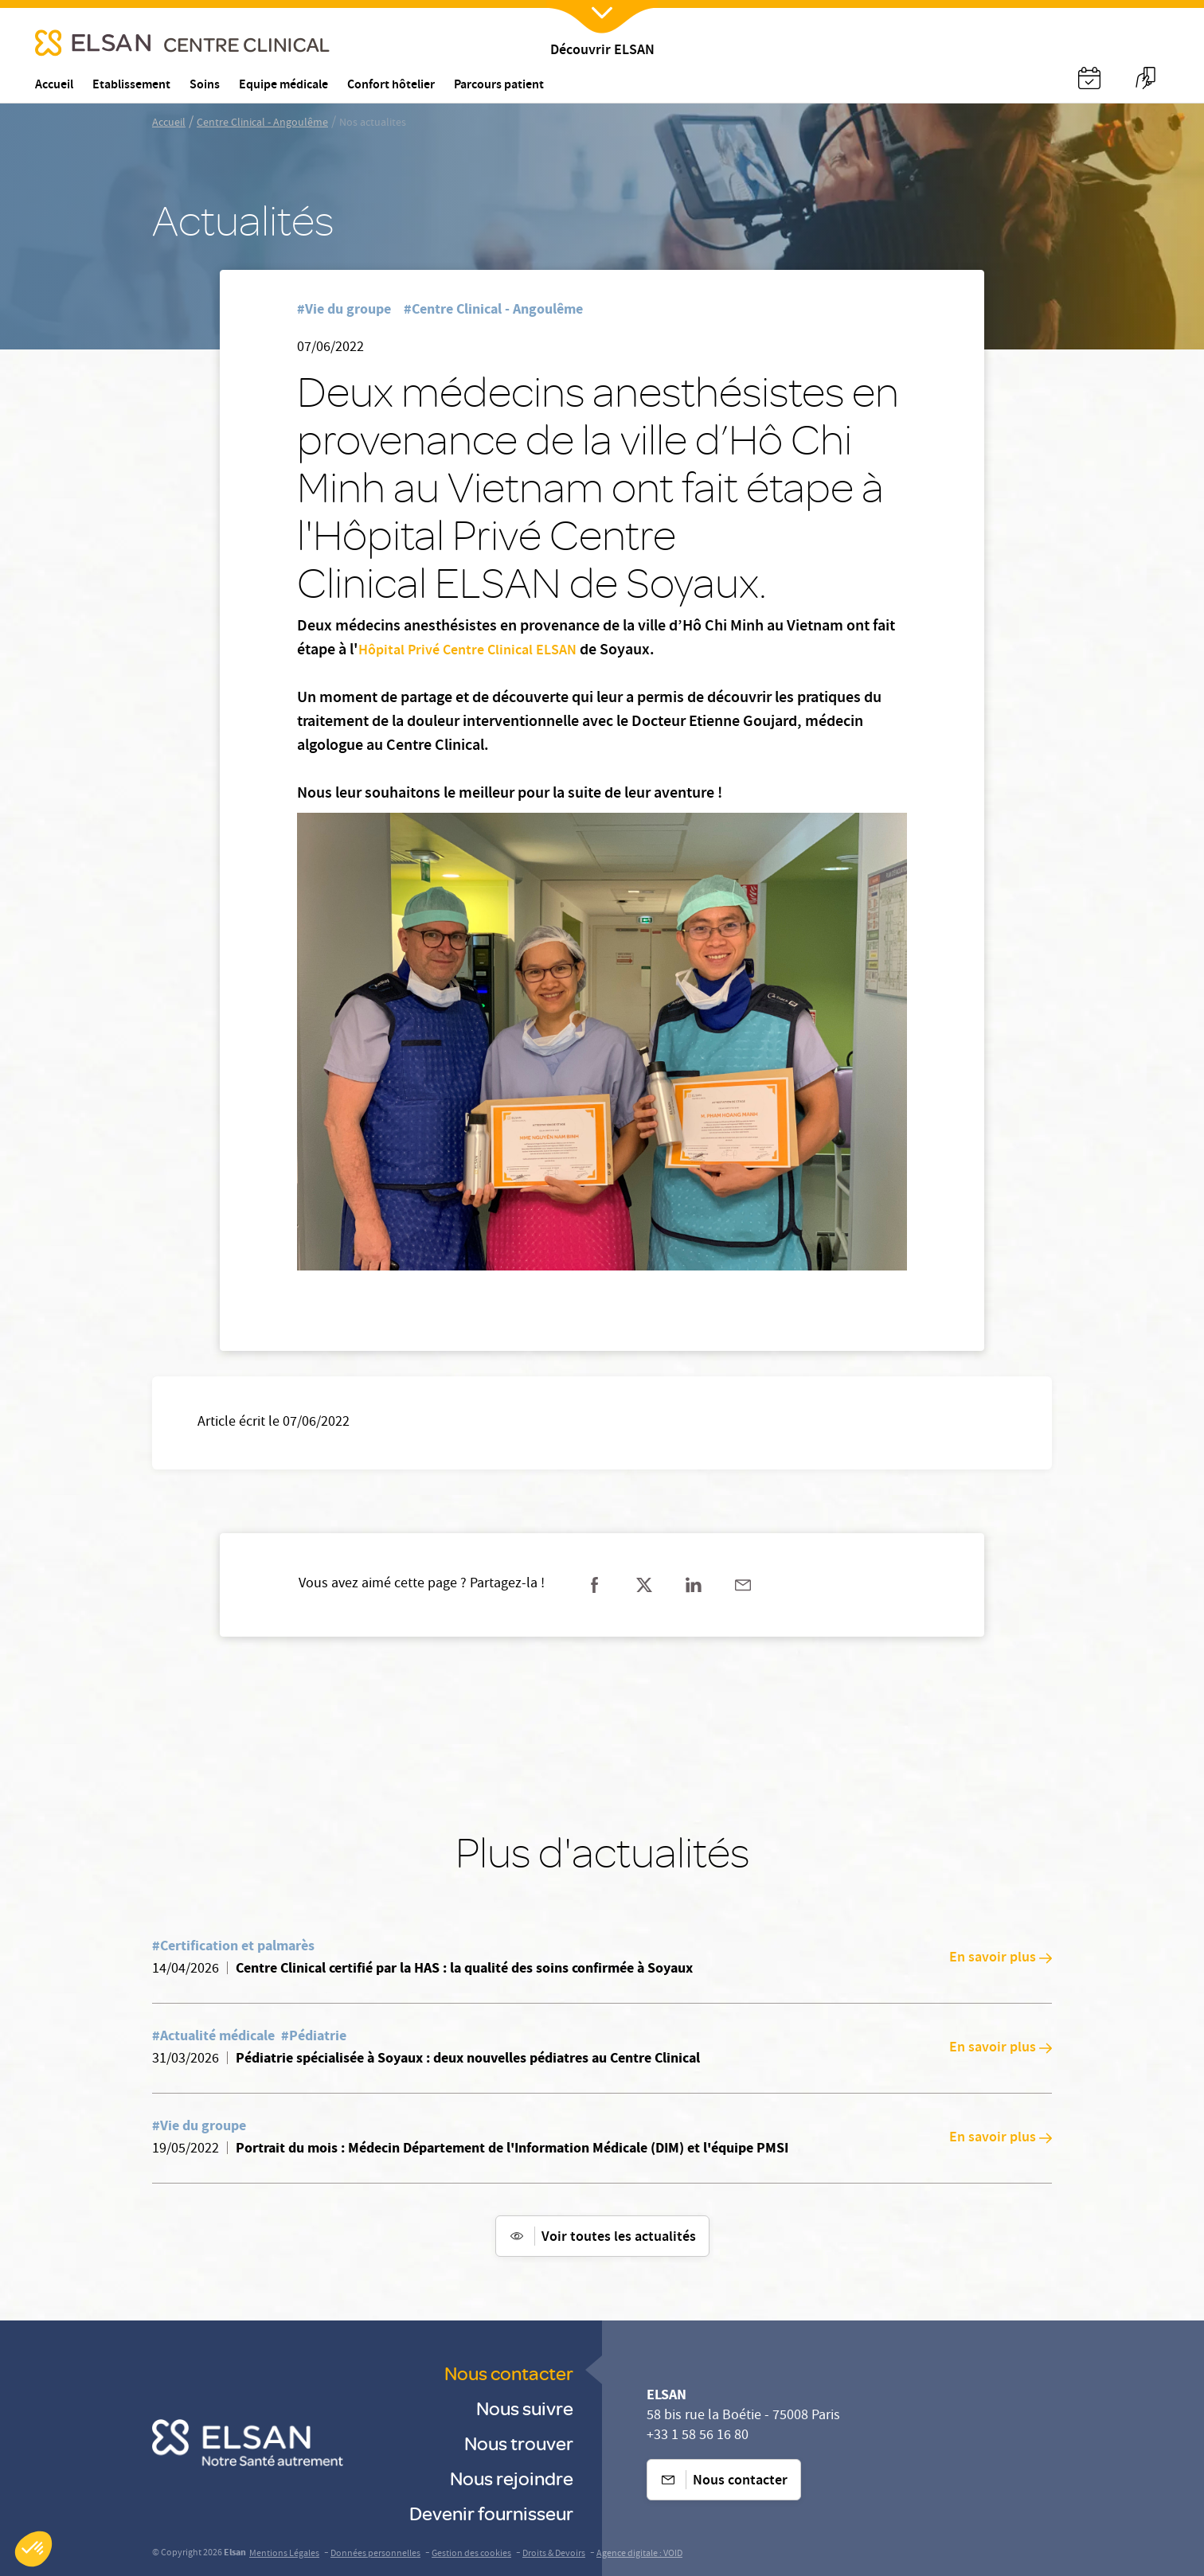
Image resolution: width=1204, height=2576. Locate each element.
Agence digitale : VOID (639, 2554)
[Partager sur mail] (743, 1585)
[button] (33, 2549)
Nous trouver (518, 2442)
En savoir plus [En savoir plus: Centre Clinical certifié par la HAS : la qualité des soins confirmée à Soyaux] (1000, 1958)
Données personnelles (375, 2554)
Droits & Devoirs (553, 2554)
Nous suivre (524, 2407)
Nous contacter (508, 2372)
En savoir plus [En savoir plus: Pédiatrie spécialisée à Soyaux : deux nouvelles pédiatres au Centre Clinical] (1000, 2048)
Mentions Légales (284, 2554)
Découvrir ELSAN (602, 51)
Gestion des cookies (471, 2554)
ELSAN (556, 651)
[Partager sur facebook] (595, 1585)
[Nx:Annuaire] (1089, 78)
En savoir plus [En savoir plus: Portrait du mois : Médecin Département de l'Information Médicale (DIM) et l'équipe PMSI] (1000, 2138)
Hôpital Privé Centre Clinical (445, 651)
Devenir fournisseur (491, 2512)
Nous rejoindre (511, 2477)
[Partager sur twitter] (644, 1585)
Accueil (169, 123)
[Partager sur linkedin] (694, 1585)
